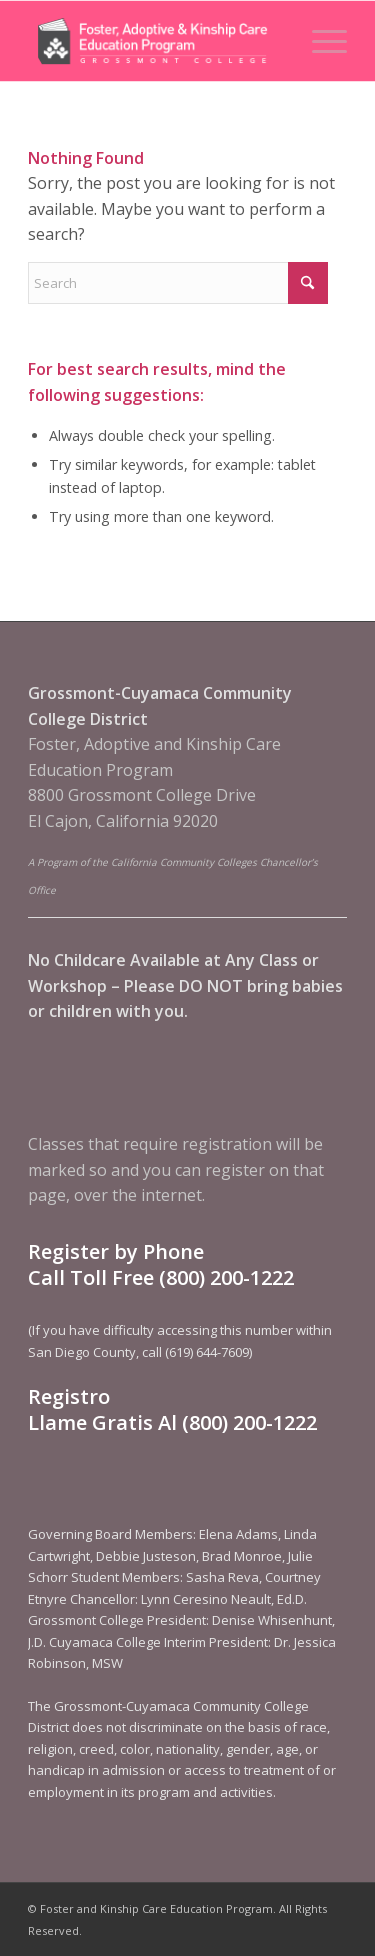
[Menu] (319, 41)
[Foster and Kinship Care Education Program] (155, 41)
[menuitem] (319, 41)
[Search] (178, 283)
